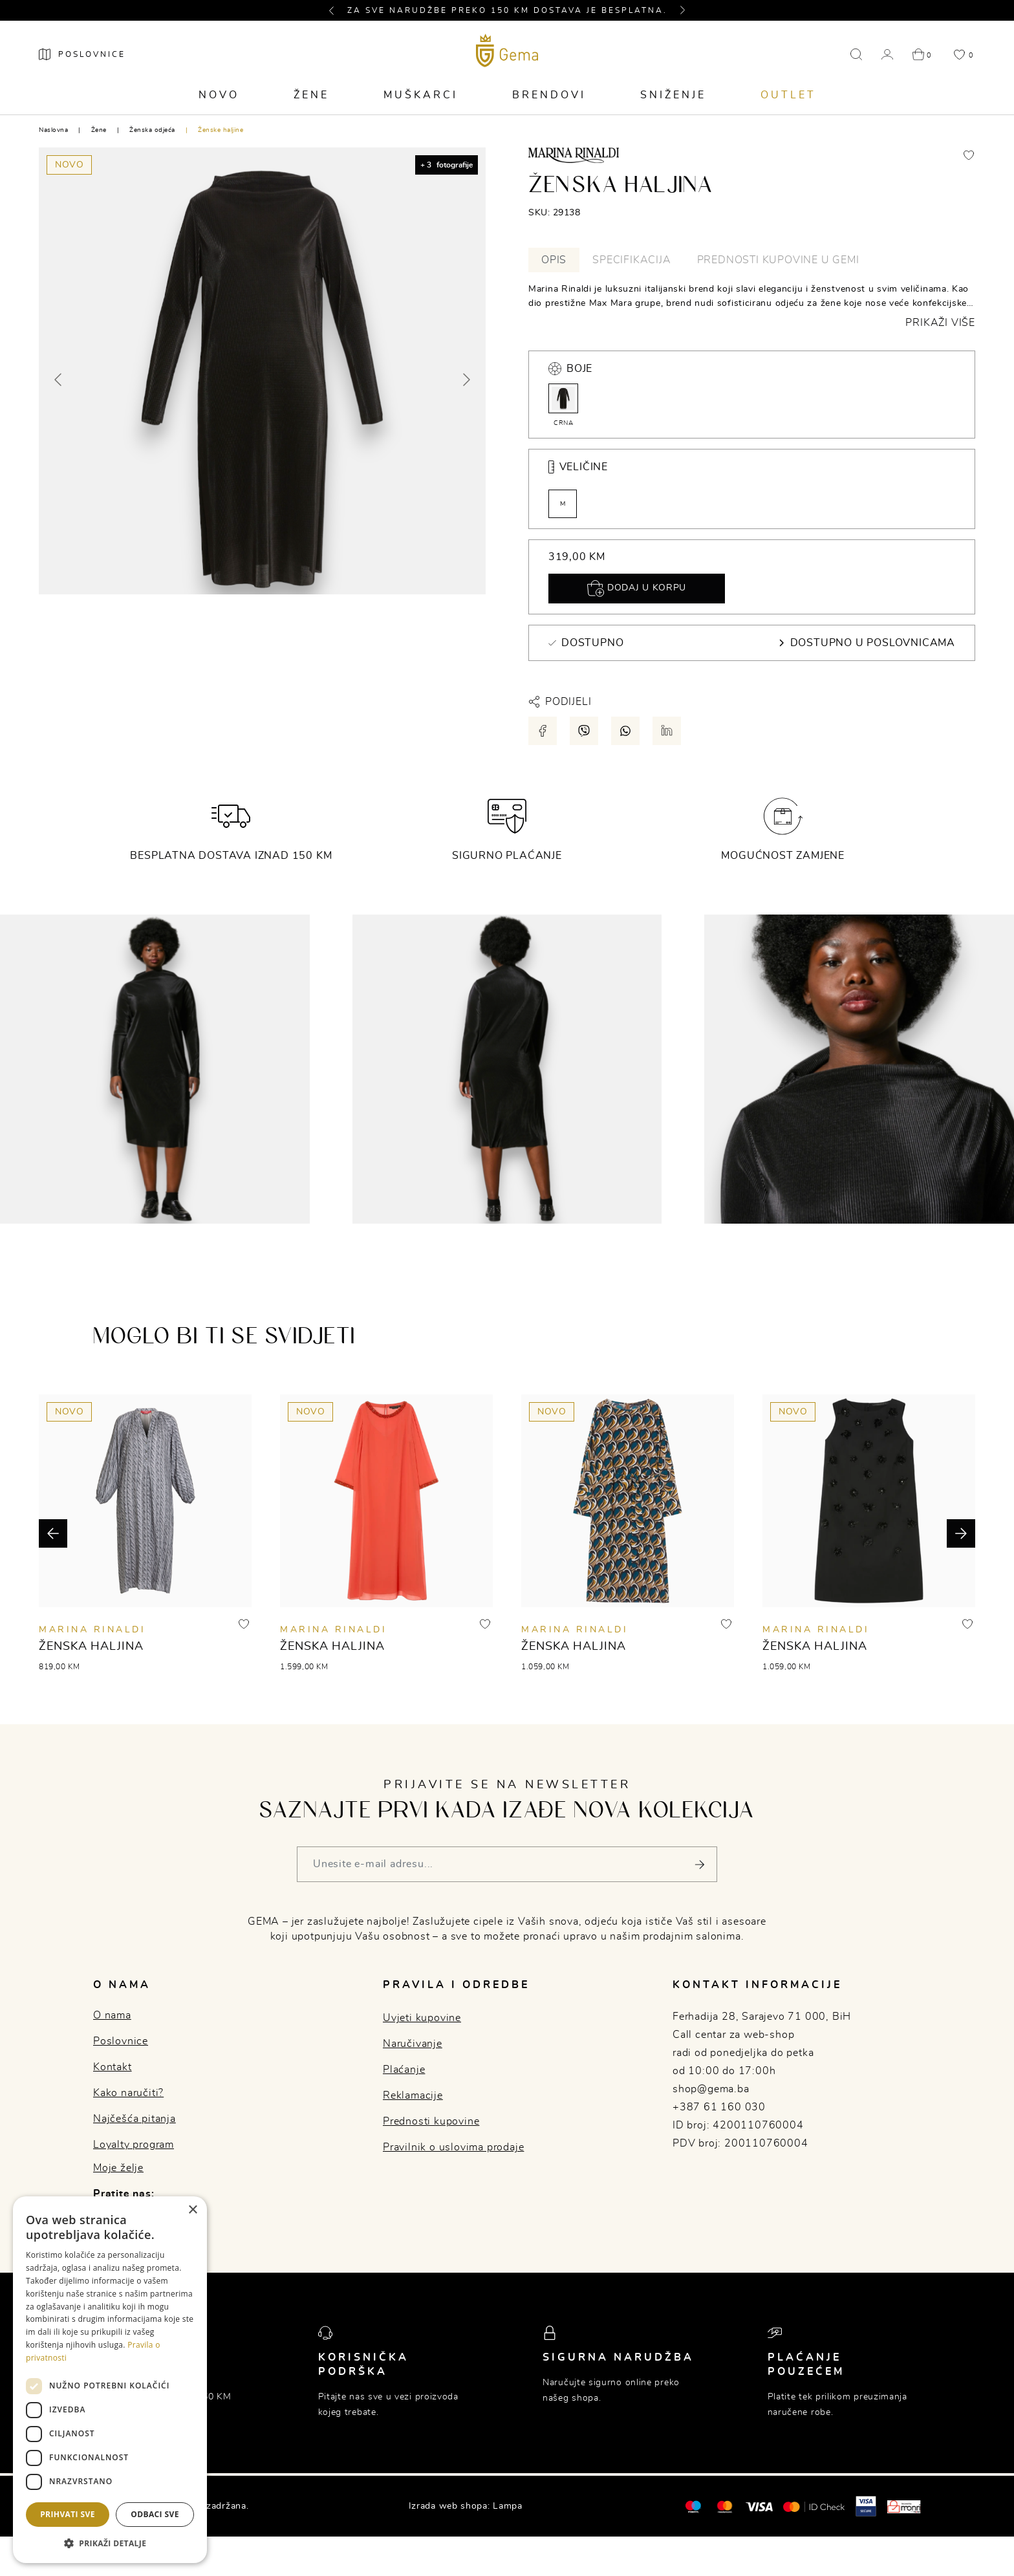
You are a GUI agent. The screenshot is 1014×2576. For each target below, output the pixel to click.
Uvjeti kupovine (422, 2018)
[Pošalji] (699, 1864)
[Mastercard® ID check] (814, 2506)
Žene (311, 95)
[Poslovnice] (82, 54)
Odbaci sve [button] (155, 2514)
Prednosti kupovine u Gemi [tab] (778, 260)
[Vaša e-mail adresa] (507, 1864)
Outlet (788, 95)
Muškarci (420, 95)
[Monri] (904, 2506)
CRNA (563, 405)
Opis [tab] (553, 260)
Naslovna (53, 130)
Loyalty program (133, 2144)
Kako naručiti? (128, 2093)
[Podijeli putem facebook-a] (542, 731)
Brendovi (549, 95)
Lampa (508, 2506)
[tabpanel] (751, 306)
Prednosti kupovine (431, 2121)
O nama (112, 2015)
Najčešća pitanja (134, 2119)
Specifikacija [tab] (631, 260)
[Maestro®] (724, 2506)
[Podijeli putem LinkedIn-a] (667, 731)
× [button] (192, 2210)
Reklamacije (413, 2095)
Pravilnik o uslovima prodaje (453, 2147)
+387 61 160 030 (719, 2107)
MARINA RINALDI (92, 1629)
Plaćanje (404, 2069)
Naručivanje (412, 2044)
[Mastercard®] (693, 2506)
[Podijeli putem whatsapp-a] (625, 731)
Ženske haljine (220, 130)
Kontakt (112, 2067)
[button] (337, 10)
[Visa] (759, 2506)
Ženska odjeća (152, 130)
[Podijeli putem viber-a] (584, 731)
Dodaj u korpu (636, 588)
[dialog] (110, 2379)
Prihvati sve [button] (67, 2514)
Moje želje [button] (118, 2168)
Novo (219, 95)
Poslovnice (120, 2041)
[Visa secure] (866, 2506)
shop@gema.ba (711, 2089)
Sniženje (673, 95)
